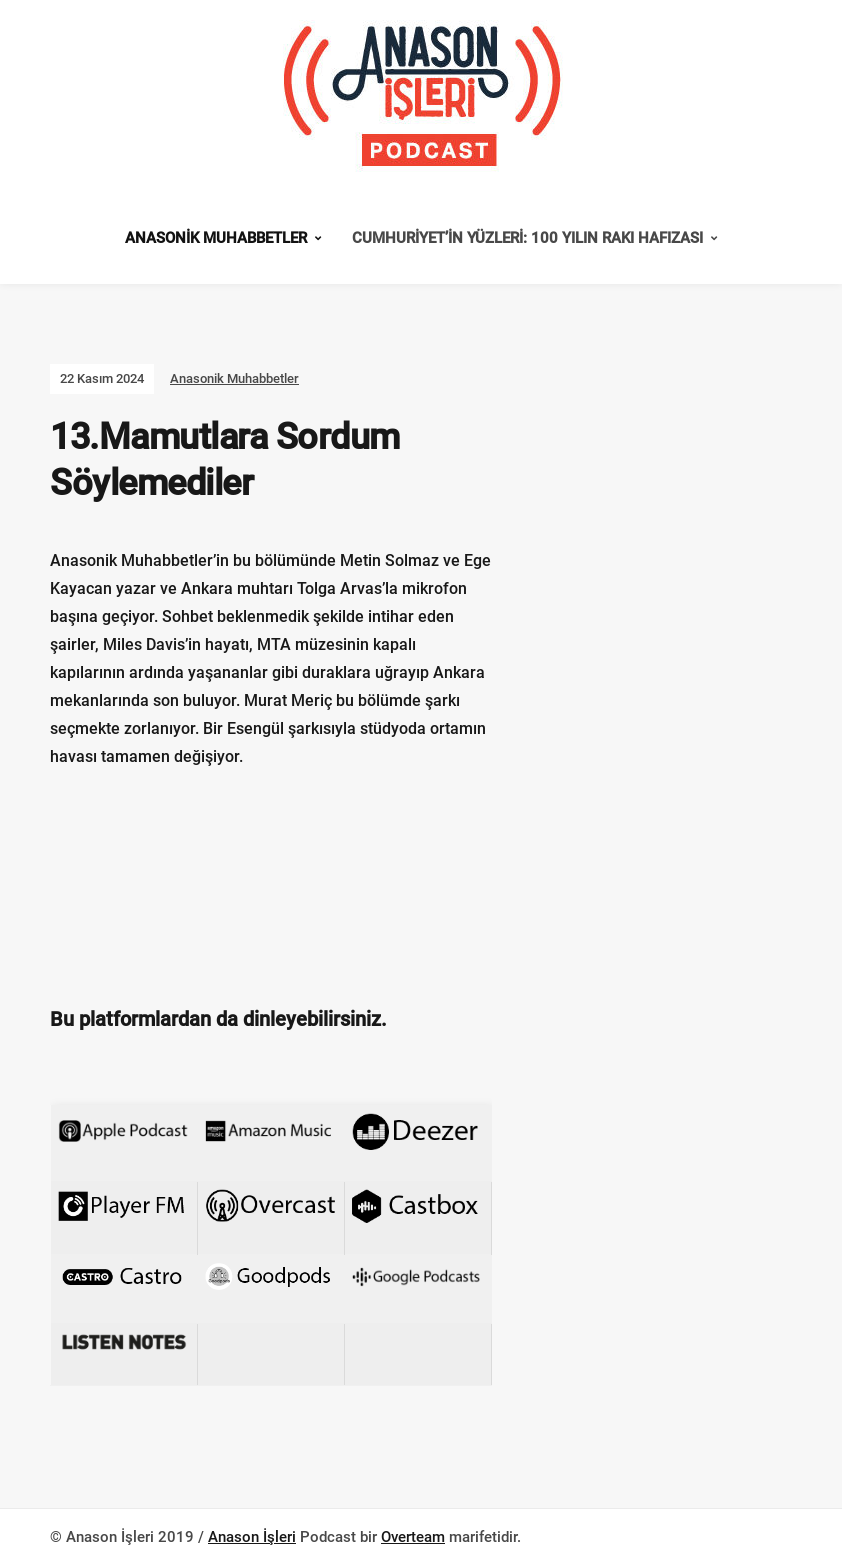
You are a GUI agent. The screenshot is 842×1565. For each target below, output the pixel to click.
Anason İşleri (252, 1537)
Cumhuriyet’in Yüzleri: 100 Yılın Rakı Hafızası (527, 238)
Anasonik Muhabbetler (216, 238)
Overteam (413, 1537)
